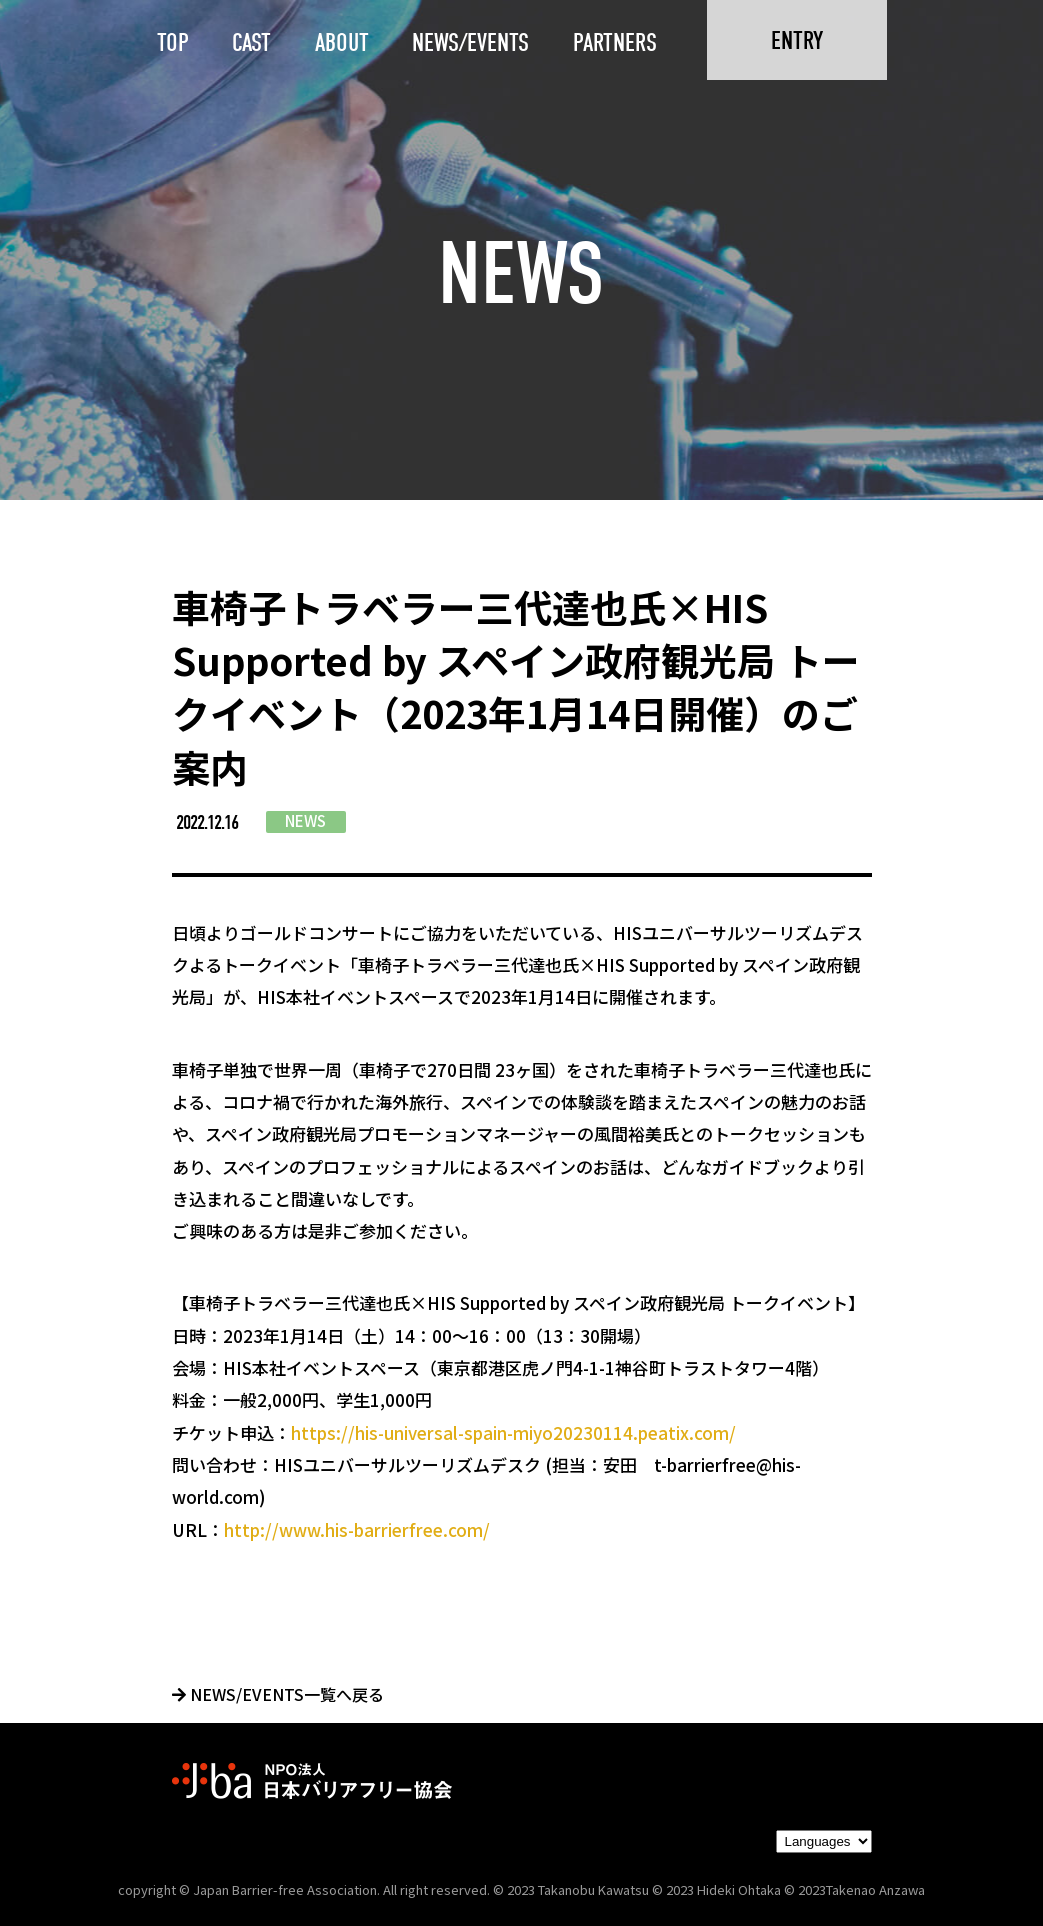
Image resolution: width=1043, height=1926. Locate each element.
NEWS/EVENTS (470, 42)
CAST (251, 42)
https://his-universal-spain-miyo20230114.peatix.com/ (513, 1432)
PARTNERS (615, 42)
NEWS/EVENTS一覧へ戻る (278, 1694)
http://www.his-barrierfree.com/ (357, 1529)
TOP (173, 42)
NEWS (305, 820)
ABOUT (342, 42)
